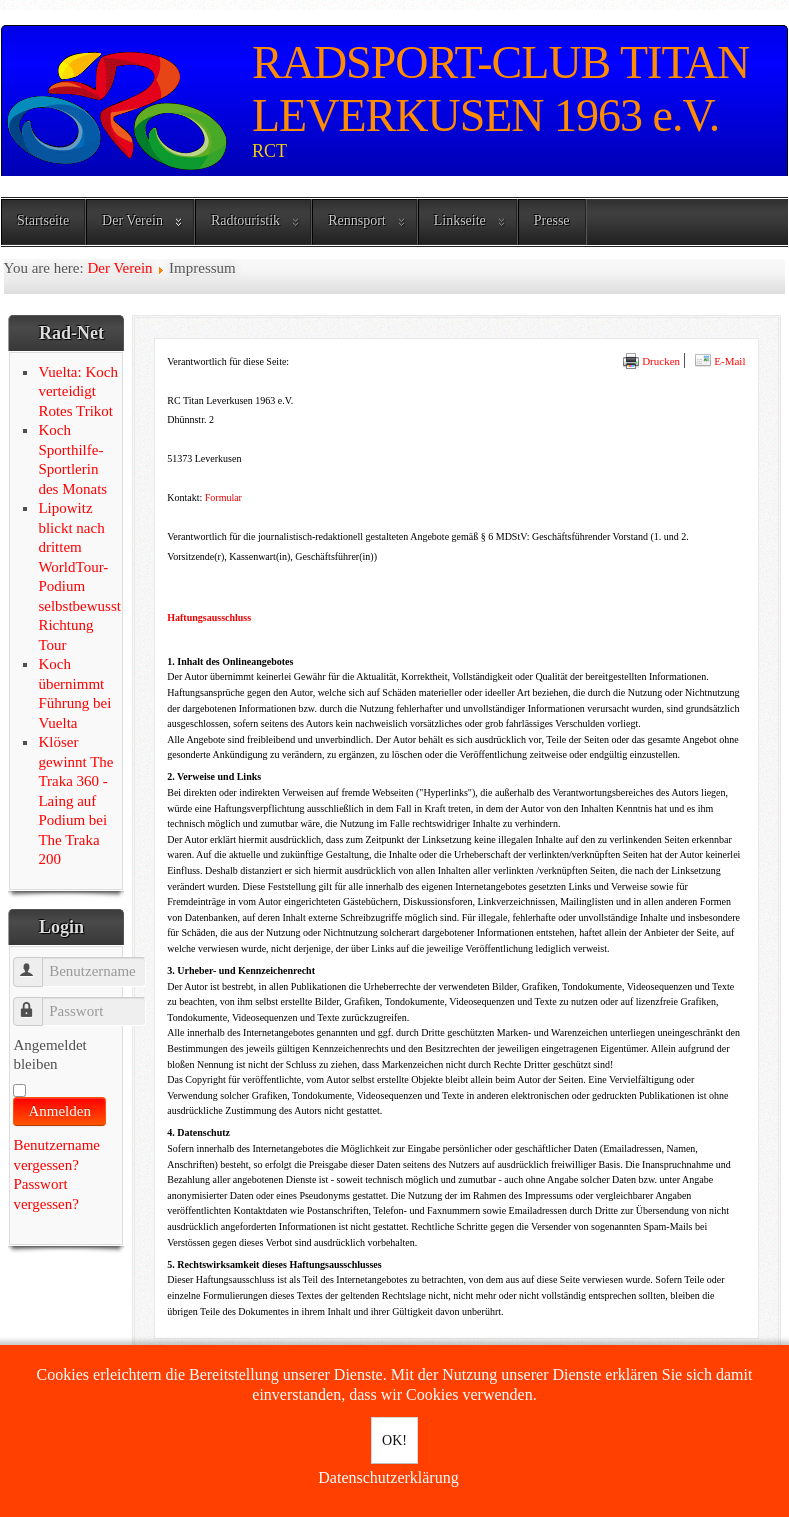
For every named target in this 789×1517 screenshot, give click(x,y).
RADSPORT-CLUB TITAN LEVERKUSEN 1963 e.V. (500, 89)
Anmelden (59, 1111)
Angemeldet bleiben (49, 1055)
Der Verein (132, 220)
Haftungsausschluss (209, 617)
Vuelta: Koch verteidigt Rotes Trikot (78, 391)
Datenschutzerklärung (388, 1477)
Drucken (651, 361)
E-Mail (720, 361)
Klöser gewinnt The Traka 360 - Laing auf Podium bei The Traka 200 (75, 800)
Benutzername (37, 962)
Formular (223, 497)
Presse (552, 220)
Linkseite (460, 220)
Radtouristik (245, 220)
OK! (394, 1440)
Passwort (37, 1002)
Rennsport (357, 220)
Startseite (43, 220)
